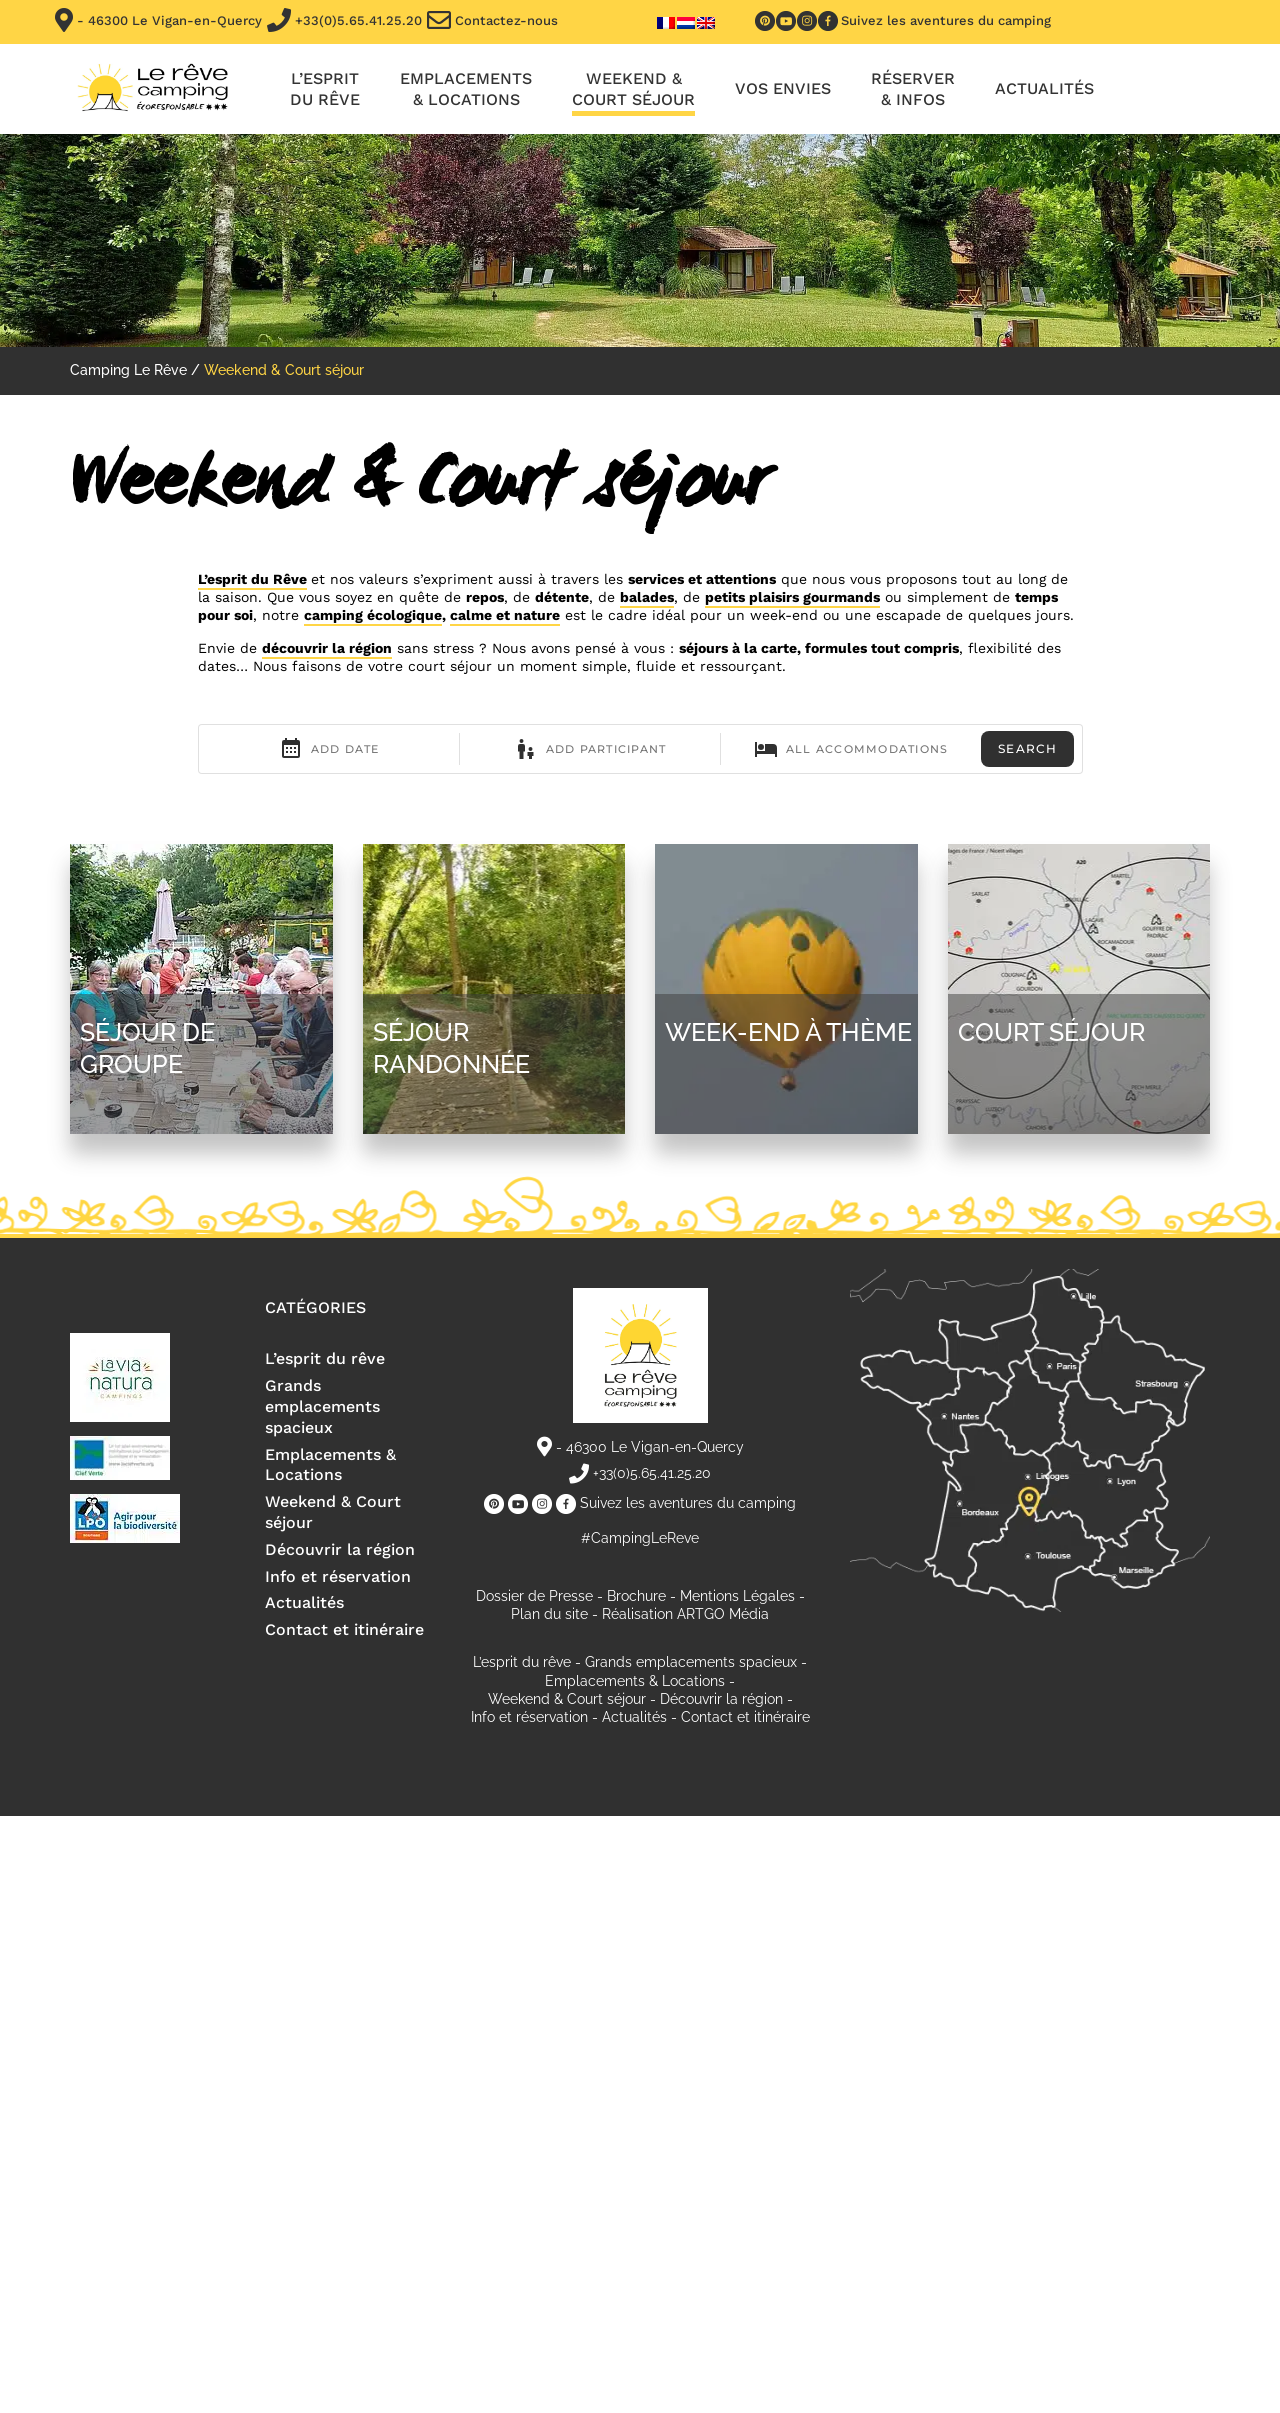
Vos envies (783, 88)
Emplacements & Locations (330, 1465)
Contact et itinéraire (344, 1629)
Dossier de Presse (534, 1596)
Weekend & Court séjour (633, 89)
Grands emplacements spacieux (322, 1406)
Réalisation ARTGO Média (685, 1614)
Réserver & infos (913, 89)
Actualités (1044, 88)
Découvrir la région (340, 1549)
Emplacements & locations (466, 89)
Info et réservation (338, 1576)
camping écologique (373, 615)
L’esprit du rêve (325, 89)
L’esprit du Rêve (252, 579)
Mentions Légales (737, 1596)
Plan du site (549, 1614)
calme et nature (505, 615)
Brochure (636, 1596)
